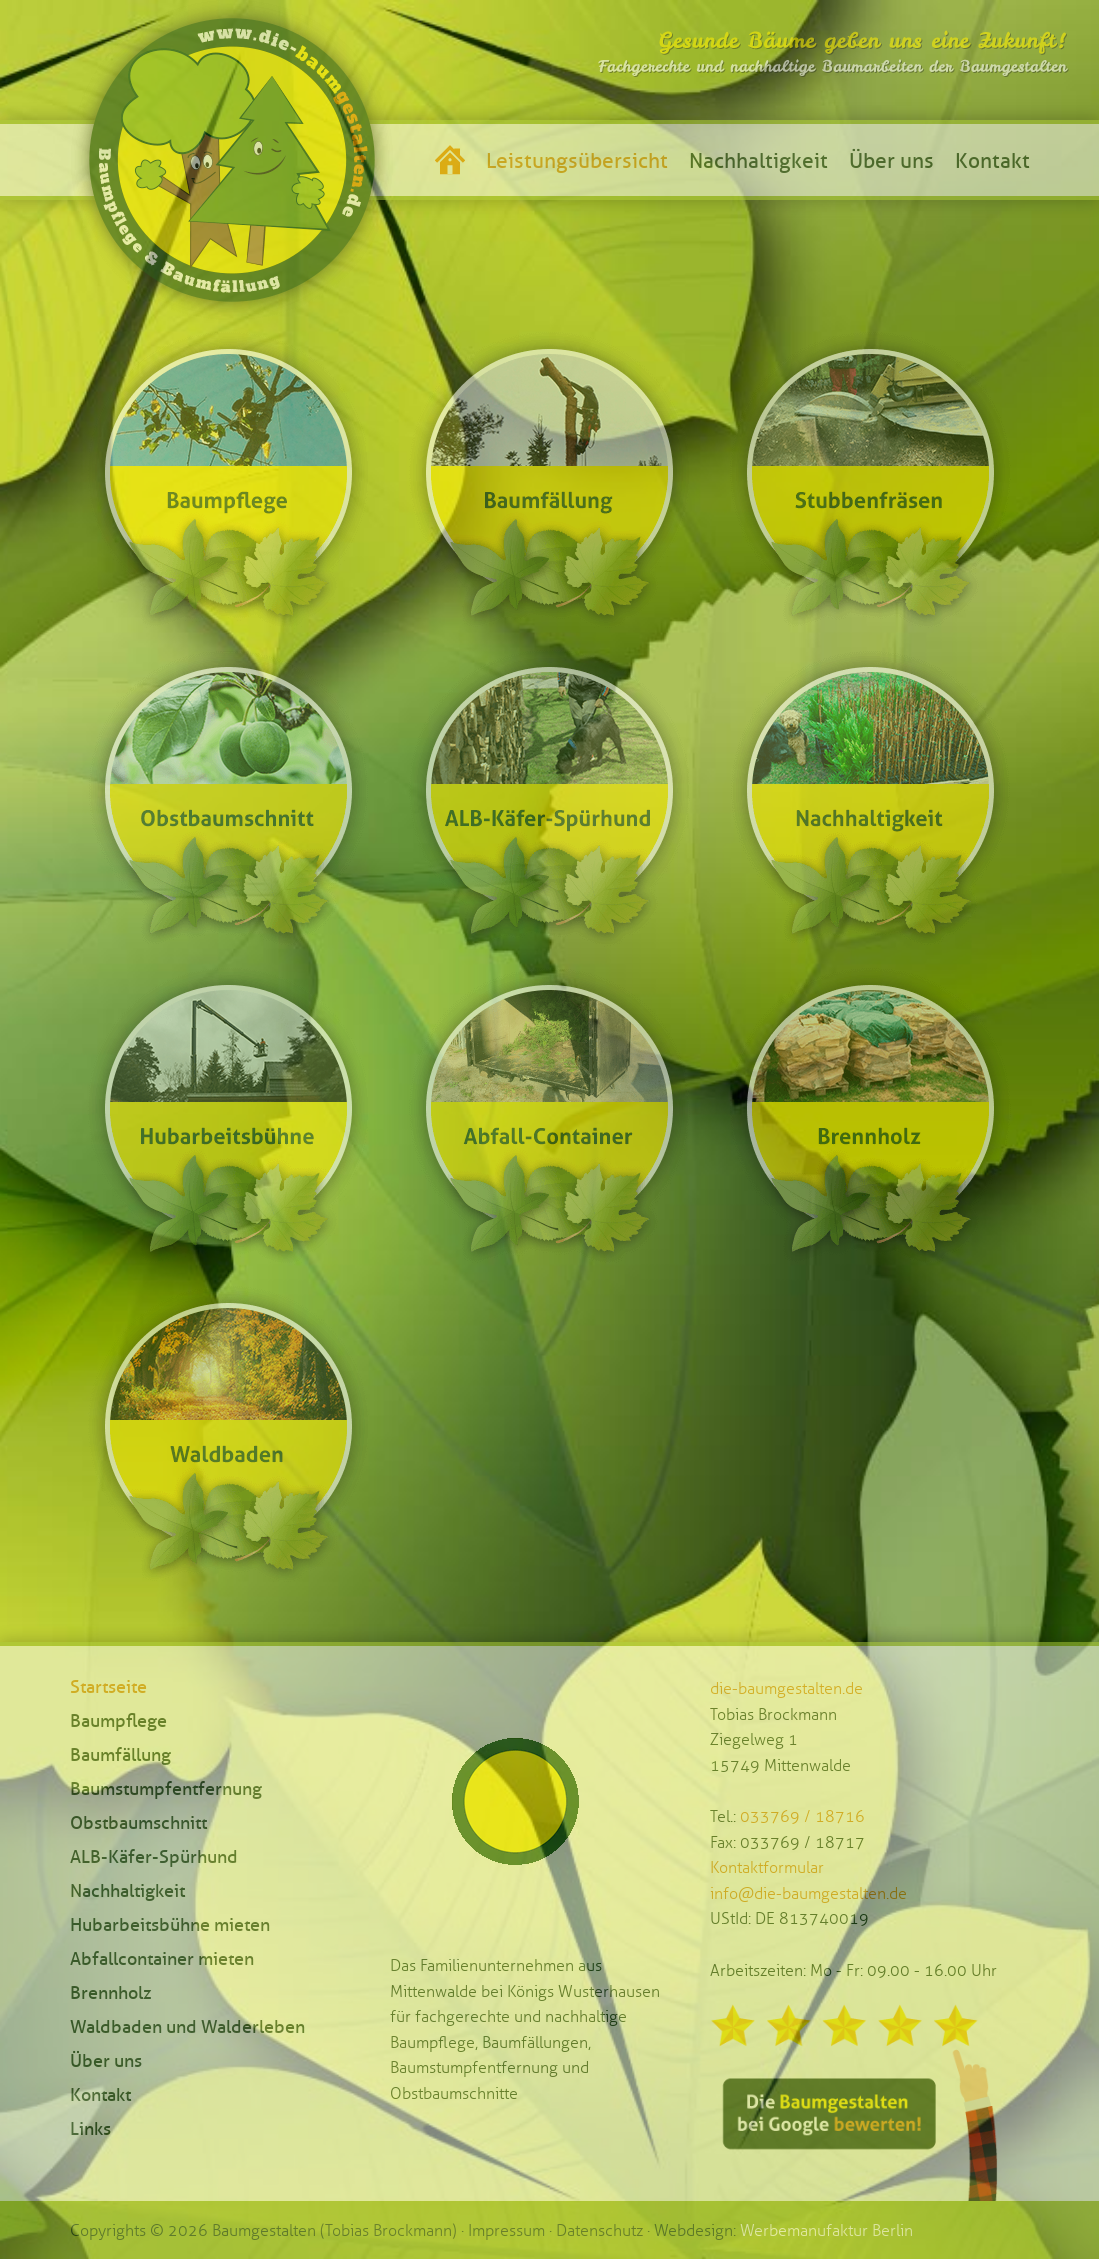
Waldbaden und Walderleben (187, 2027)
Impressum (506, 2230)
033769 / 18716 (802, 1816)
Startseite (108, 1687)
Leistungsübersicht (577, 161)
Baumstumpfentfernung (166, 1789)
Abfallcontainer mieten (162, 1959)
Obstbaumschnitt (138, 1823)
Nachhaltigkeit (758, 161)
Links (90, 2129)
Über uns (891, 161)
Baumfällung (120, 1755)
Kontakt (992, 161)
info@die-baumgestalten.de (808, 1893)
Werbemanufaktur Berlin (826, 2230)
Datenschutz (599, 2230)
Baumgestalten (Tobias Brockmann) (334, 2230)
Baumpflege (118, 1721)
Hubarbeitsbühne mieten (170, 1925)
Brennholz (111, 1993)
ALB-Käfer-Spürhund (154, 1857)
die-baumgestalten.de (786, 1688)
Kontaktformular (767, 1867)
